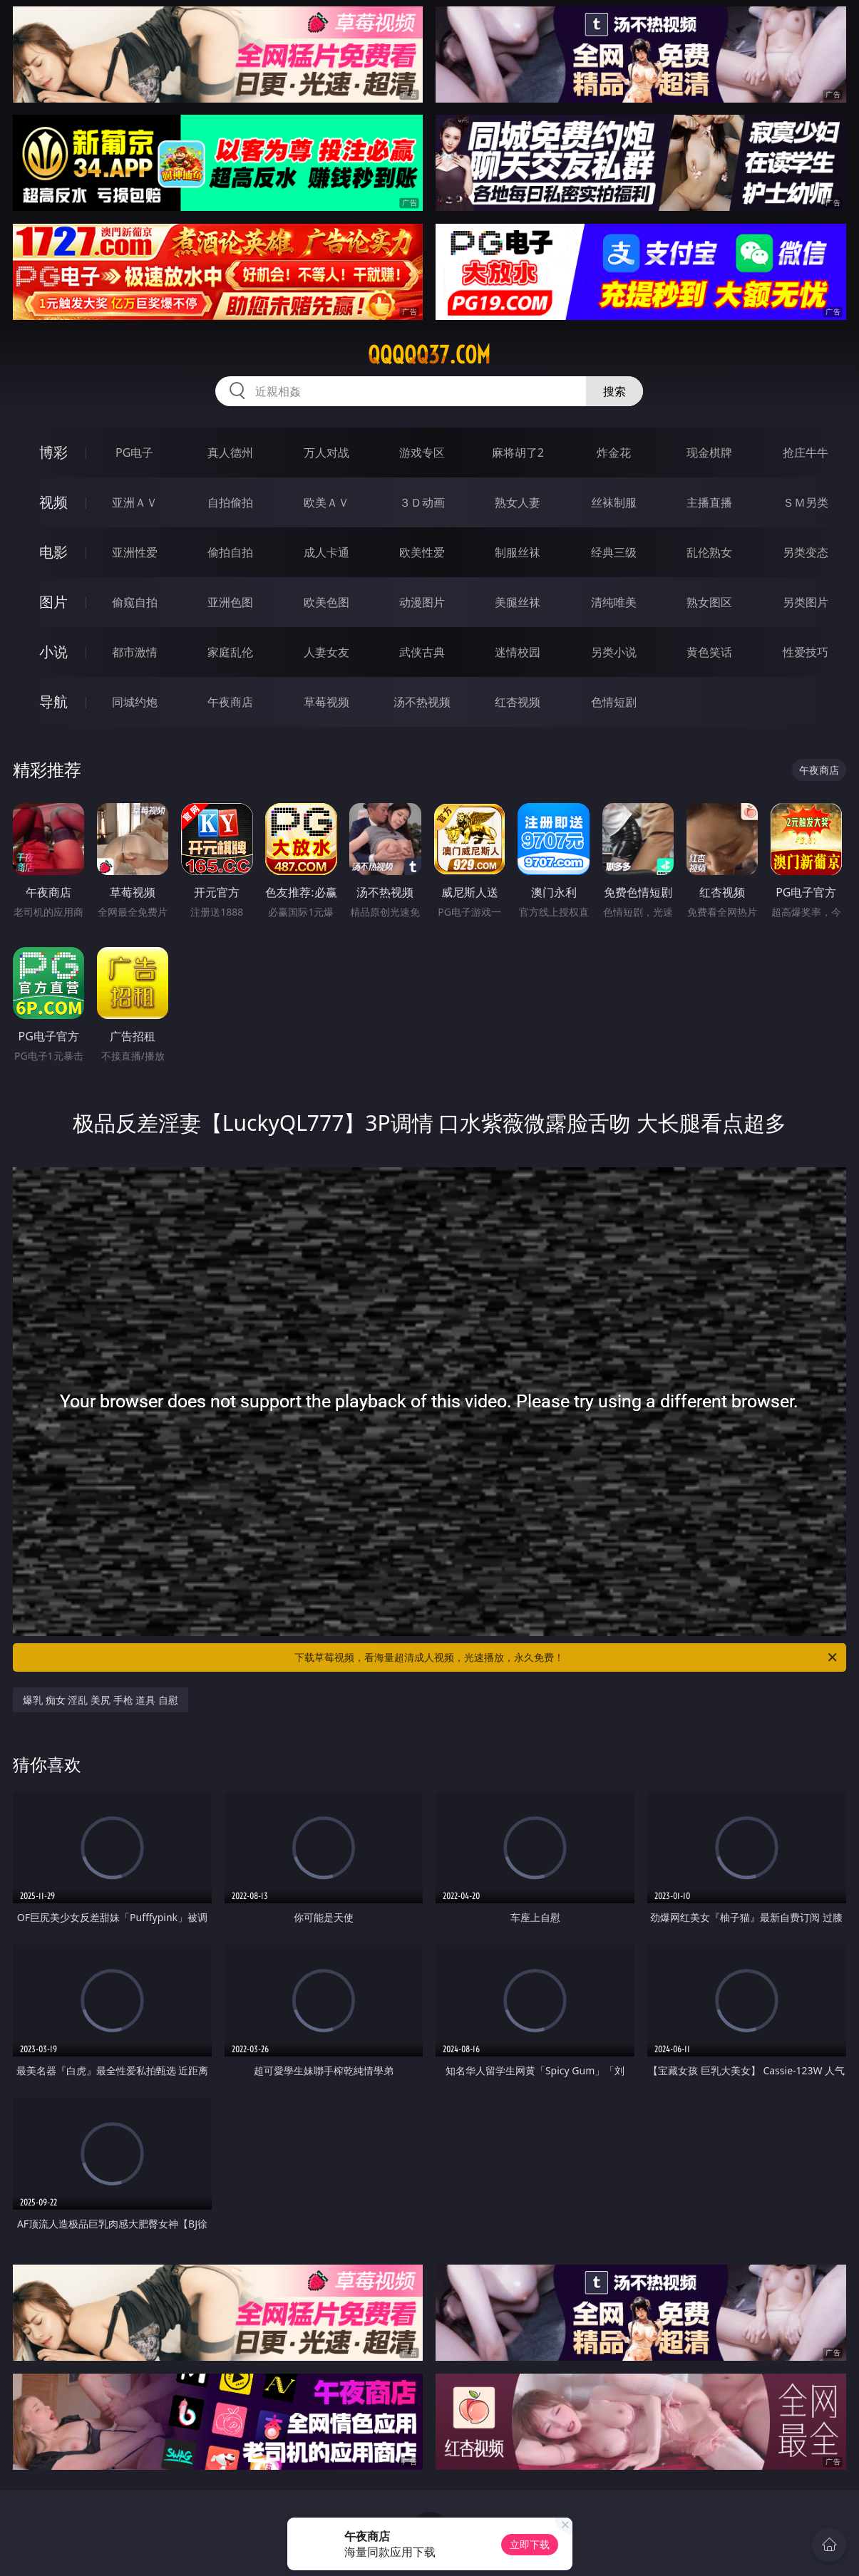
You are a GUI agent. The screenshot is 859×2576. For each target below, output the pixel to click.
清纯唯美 (614, 602)
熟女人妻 (517, 502)
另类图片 (805, 602)
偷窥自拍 (135, 602)
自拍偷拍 (230, 502)
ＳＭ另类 (805, 502)
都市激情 (135, 652)
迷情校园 (517, 652)
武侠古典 (422, 652)
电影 (53, 552)
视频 (53, 502)
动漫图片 (422, 602)
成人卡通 (326, 552)
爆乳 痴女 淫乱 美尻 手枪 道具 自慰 (100, 1700)
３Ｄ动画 (422, 502)
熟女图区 (709, 602)
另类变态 (805, 552)
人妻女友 (326, 652)
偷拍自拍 (230, 552)
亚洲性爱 (135, 552)
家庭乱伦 (230, 652)
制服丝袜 (517, 552)
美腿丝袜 (517, 602)
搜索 (614, 391)
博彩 (53, 452)
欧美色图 (326, 602)
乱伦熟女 (709, 552)
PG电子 (134, 452)
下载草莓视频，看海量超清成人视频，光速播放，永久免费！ (566, 1657)
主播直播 (709, 502)
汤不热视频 (422, 702)
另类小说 (614, 652)
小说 (53, 651)
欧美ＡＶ (326, 502)
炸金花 (614, 452)
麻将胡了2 (518, 452)
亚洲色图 (230, 602)
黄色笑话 (709, 652)
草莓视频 (326, 702)
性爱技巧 (805, 652)
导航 (53, 701)
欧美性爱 (422, 552)
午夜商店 (230, 702)
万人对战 (326, 452)
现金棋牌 (709, 452)
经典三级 (614, 552)
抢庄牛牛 (805, 452)
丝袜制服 (614, 502)
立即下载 (530, 2544)
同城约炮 (135, 702)
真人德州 (230, 452)
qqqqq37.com (429, 355)
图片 (53, 601)
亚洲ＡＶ (135, 502)
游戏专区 (422, 452)
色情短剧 (614, 702)
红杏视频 (517, 702)
